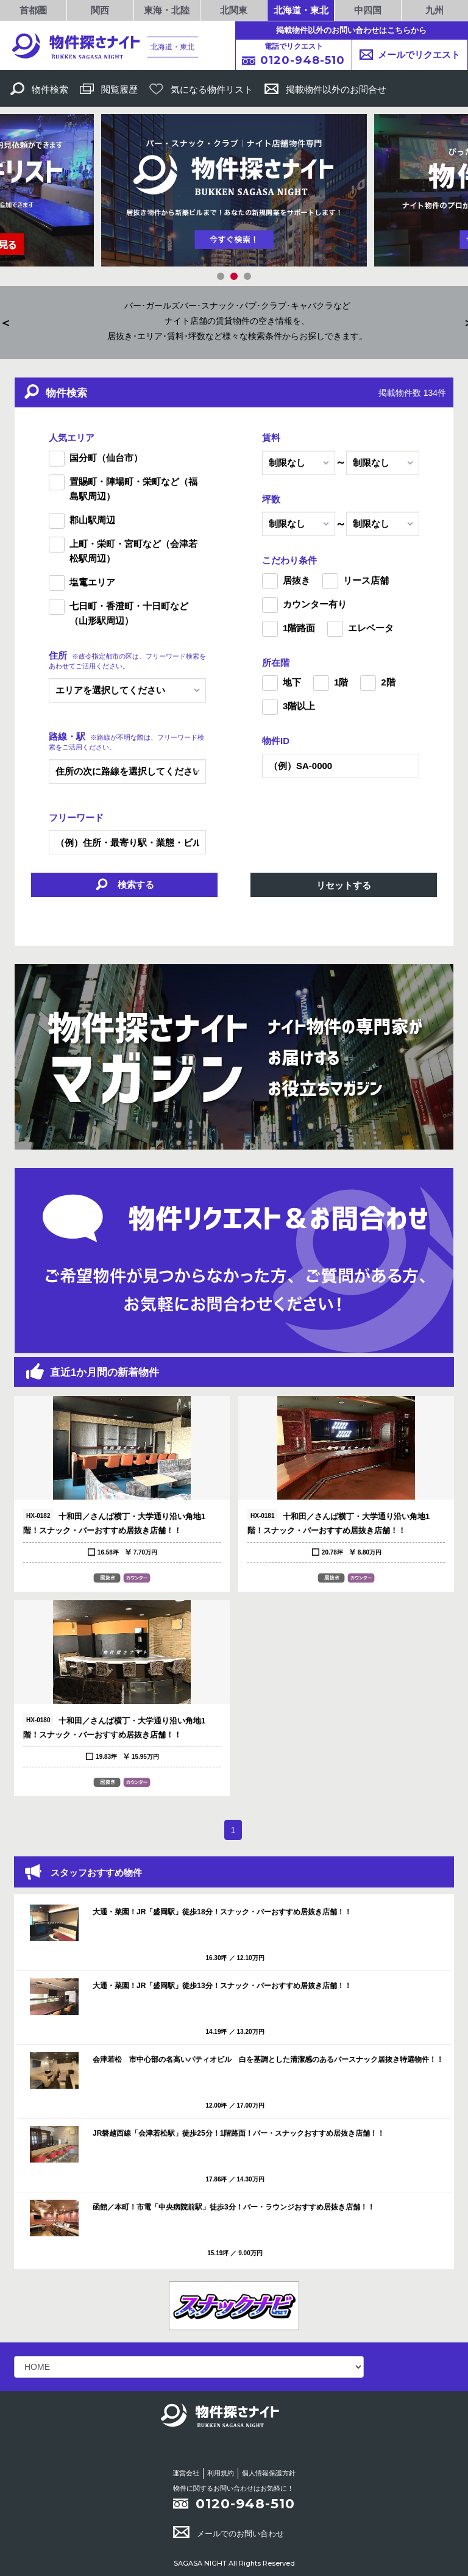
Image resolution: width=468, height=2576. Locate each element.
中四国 (367, 10)
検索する (124, 886)
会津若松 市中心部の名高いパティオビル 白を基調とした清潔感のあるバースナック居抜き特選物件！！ (268, 2059)
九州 (434, 10)
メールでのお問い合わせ (228, 2533)
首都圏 (33, 10)
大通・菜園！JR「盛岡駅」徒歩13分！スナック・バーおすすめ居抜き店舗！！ (222, 1985)
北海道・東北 (301, 10)
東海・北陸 (167, 10)
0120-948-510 (245, 2504)
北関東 (233, 10)
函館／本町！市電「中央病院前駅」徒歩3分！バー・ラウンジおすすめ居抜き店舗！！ (234, 2207)
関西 (100, 10)
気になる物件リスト (201, 89)
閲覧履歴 (109, 89)
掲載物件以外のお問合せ (325, 89)
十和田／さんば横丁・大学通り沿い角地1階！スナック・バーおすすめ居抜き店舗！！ (114, 1522)
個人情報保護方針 (269, 2473)
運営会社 (185, 2473)
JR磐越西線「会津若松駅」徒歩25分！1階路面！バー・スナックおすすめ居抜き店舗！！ (239, 2133)
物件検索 (39, 89)
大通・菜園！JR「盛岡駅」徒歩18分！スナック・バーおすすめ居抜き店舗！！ (222, 1912)
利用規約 (220, 2473)
